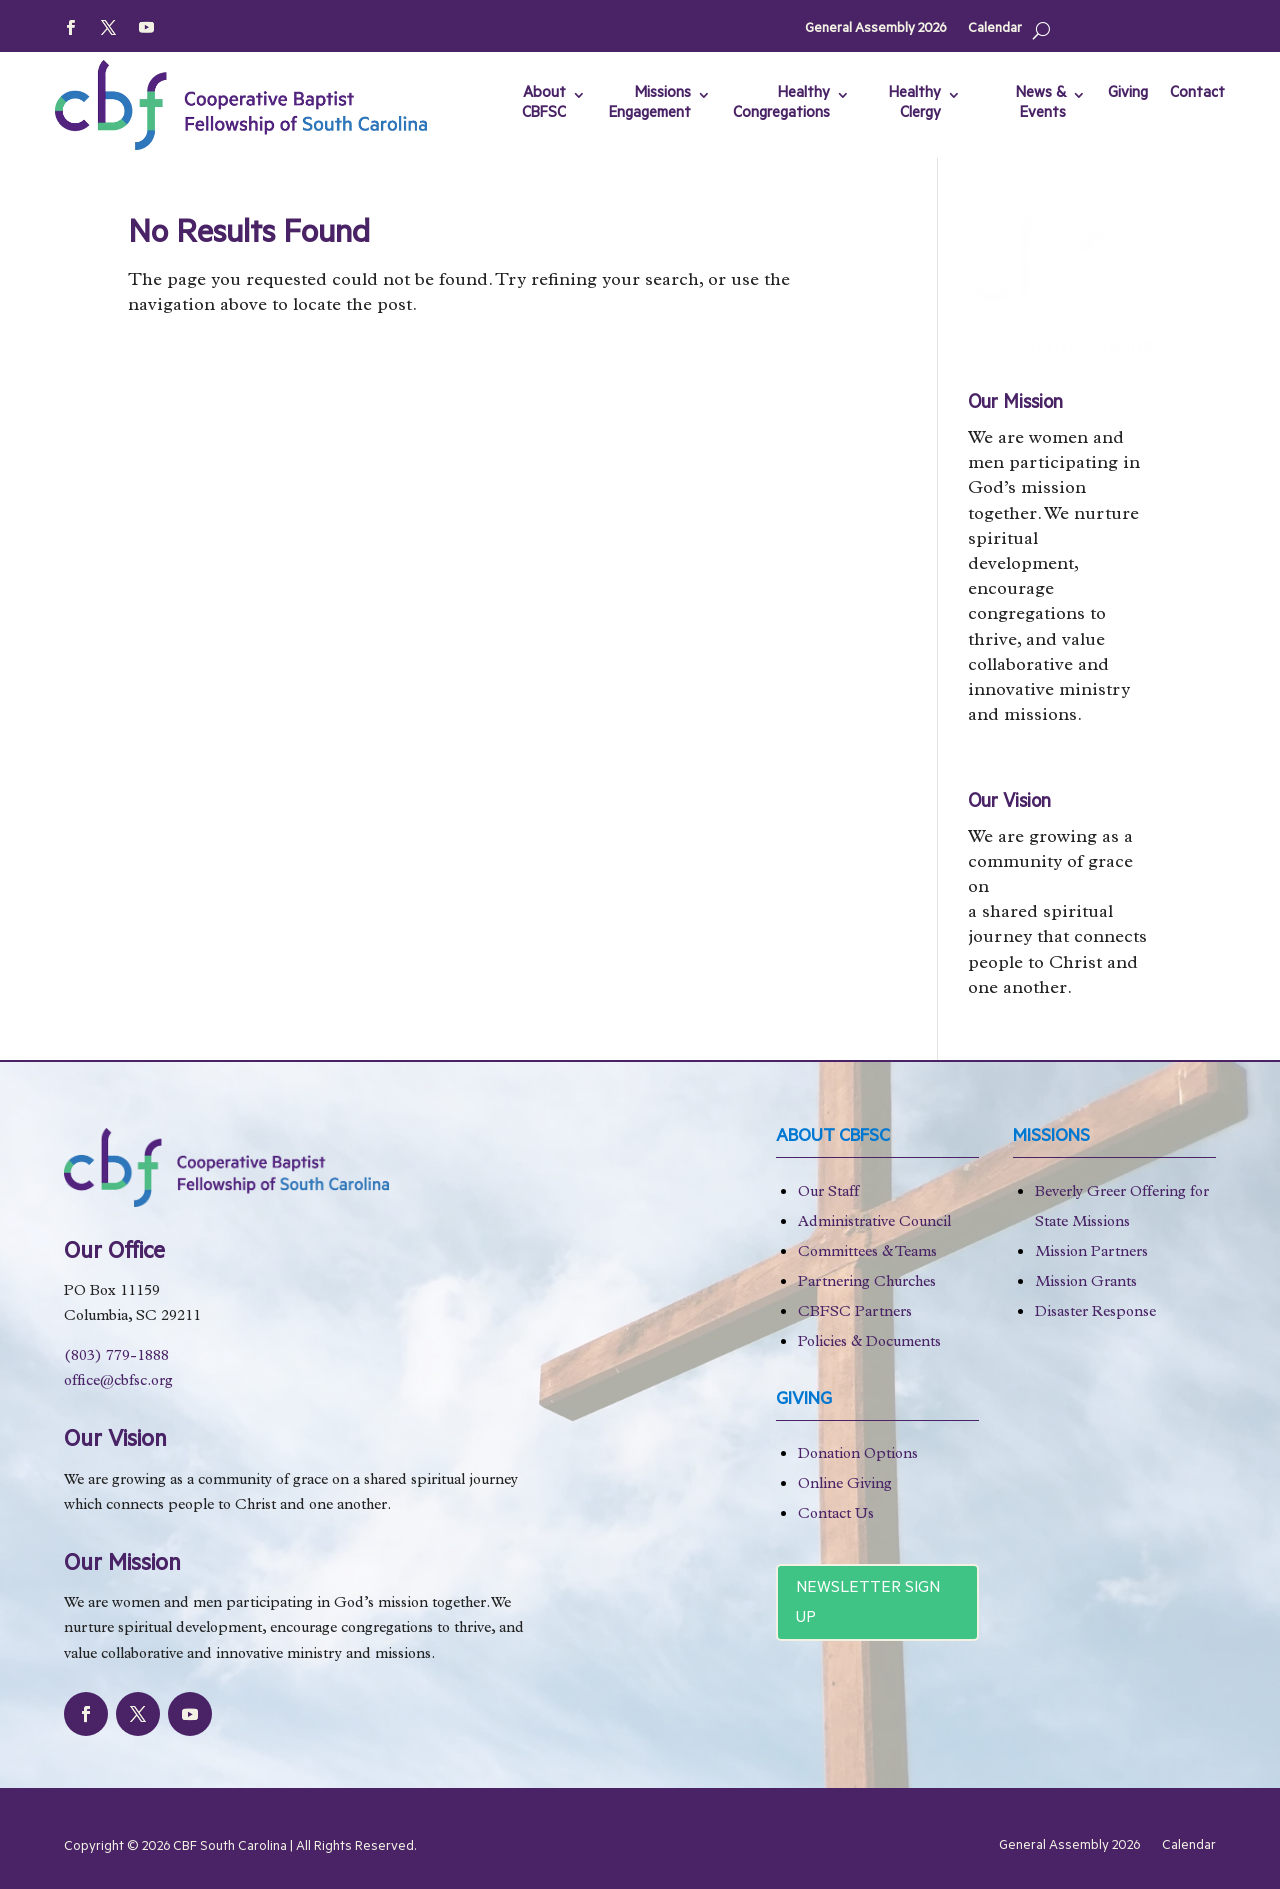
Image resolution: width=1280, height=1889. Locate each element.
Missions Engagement (650, 104)
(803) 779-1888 (116, 1357)
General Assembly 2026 (875, 29)
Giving (1128, 94)
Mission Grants (1086, 1283)
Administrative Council (874, 1223)
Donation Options (858, 1455)
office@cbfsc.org (118, 1382)
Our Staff (828, 1193)
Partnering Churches (867, 1283)
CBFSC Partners (855, 1313)
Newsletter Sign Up (868, 1604)
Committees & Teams (867, 1253)
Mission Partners (1091, 1253)
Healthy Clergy (915, 104)
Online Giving (845, 1485)
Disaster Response (1095, 1313)
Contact (1197, 94)
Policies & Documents (869, 1343)
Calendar (995, 29)
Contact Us (836, 1515)
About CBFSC (544, 104)
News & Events (1041, 104)
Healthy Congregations (781, 104)
